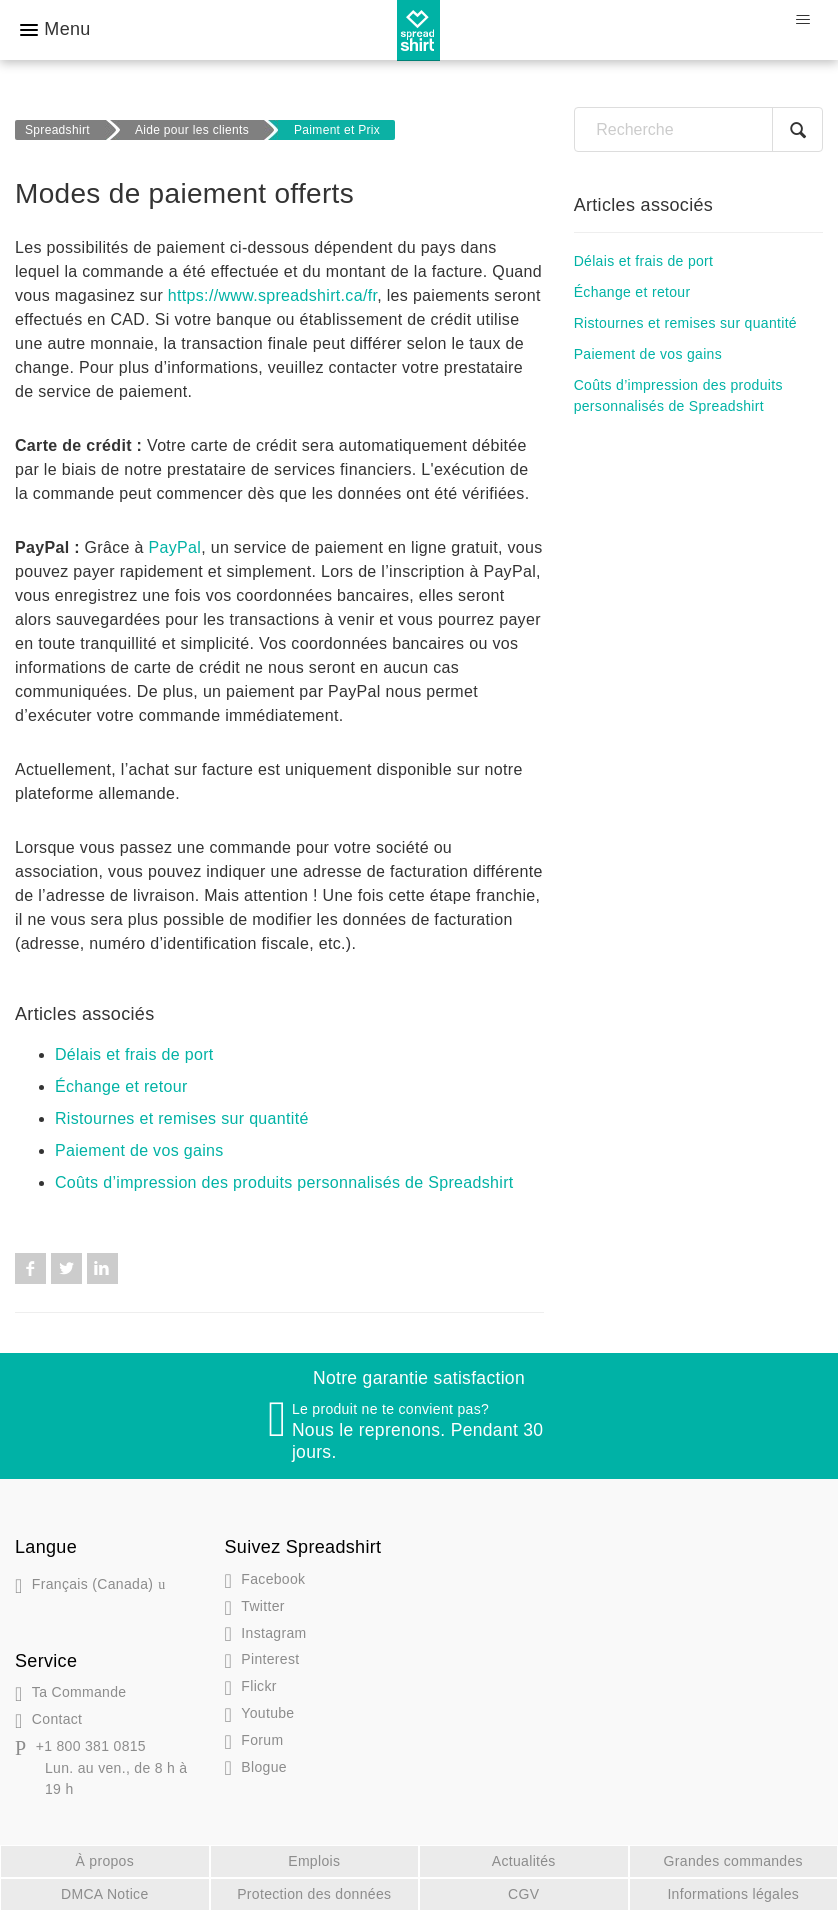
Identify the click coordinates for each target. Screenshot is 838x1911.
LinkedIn (102, 1268)
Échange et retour (121, 1086)
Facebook (30, 1268)
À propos (104, 1861)
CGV (523, 1894)
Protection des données (314, 1894)
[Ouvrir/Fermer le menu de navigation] (802, 20)
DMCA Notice (105, 1894)
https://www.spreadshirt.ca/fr (272, 295)
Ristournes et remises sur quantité (182, 1118)
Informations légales (733, 1894)
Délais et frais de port (134, 1054)
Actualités (524, 1861)
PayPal (175, 547)
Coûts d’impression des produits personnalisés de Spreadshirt (284, 1182)
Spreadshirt (57, 130)
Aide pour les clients (192, 130)
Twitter (66, 1268)
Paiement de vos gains (139, 1150)
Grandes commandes (733, 1861)
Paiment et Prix (337, 130)
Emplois (314, 1861)
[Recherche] (698, 129)
